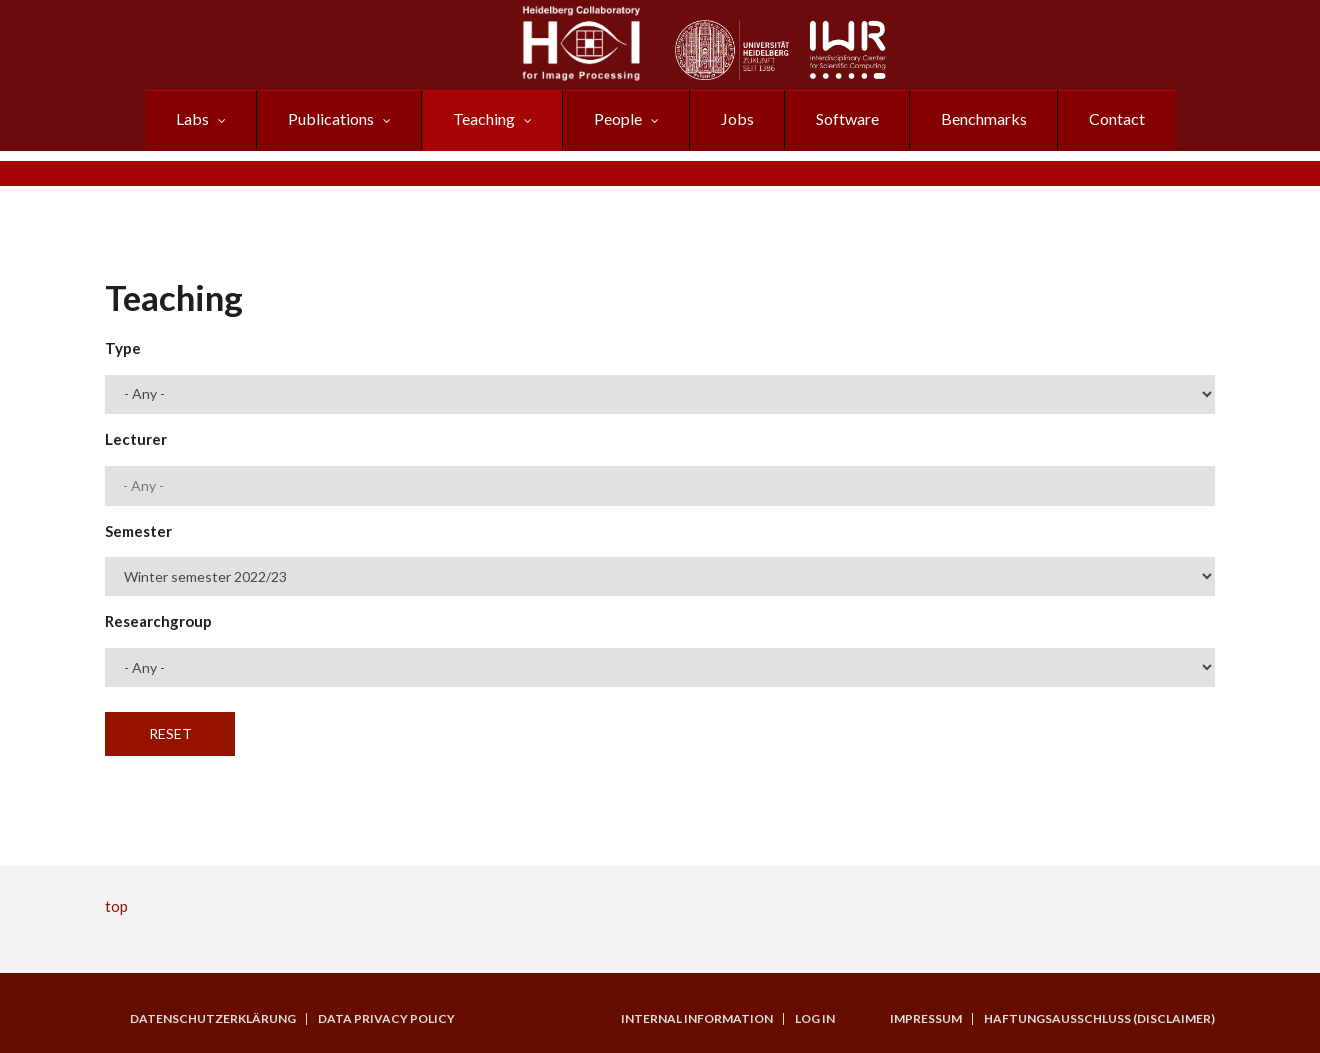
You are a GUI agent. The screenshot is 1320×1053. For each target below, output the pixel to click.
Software (847, 118)
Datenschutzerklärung (213, 1019)
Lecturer (136, 439)
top (116, 906)
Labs (192, 118)
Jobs (737, 118)
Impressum (926, 1019)
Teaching (484, 118)
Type (123, 348)
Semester (138, 531)
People (618, 118)
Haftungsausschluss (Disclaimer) (1099, 1019)
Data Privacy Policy (386, 1019)
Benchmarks (984, 118)
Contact (1117, 118)
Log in (815, 1019)
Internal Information (697, 1019)
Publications (331, 118)
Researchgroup (158, 621)
